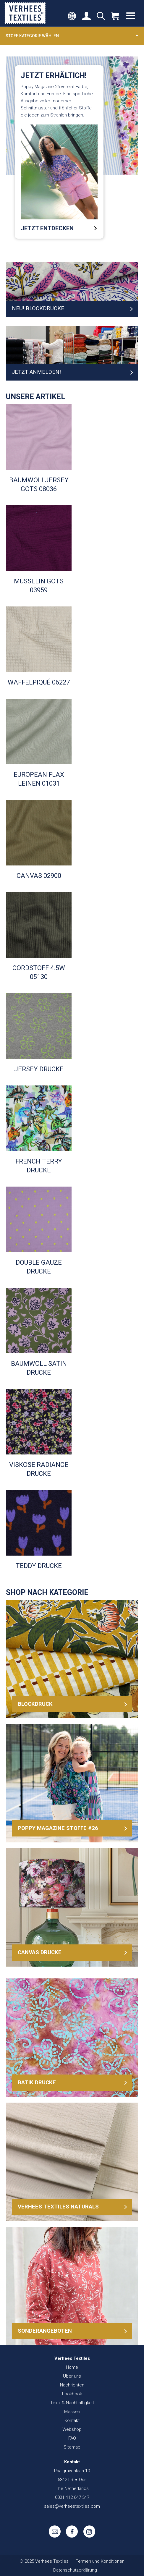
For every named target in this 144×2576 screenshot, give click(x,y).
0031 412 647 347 (72, 2497)
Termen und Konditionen (100, 2561)
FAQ (72, 2438)
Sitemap (72, 2447)
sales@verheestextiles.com (72, 2506)
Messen (72, 2411)
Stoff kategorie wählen (72, 35)
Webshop (72, 2429)
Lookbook (72, 2394)
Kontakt (72, 2420)
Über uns (72, 2376)
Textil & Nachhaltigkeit (72, 2402)
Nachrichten (72, 2385)
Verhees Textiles (25, 13)
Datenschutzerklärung (75, 2570)
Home (72, 2367)
